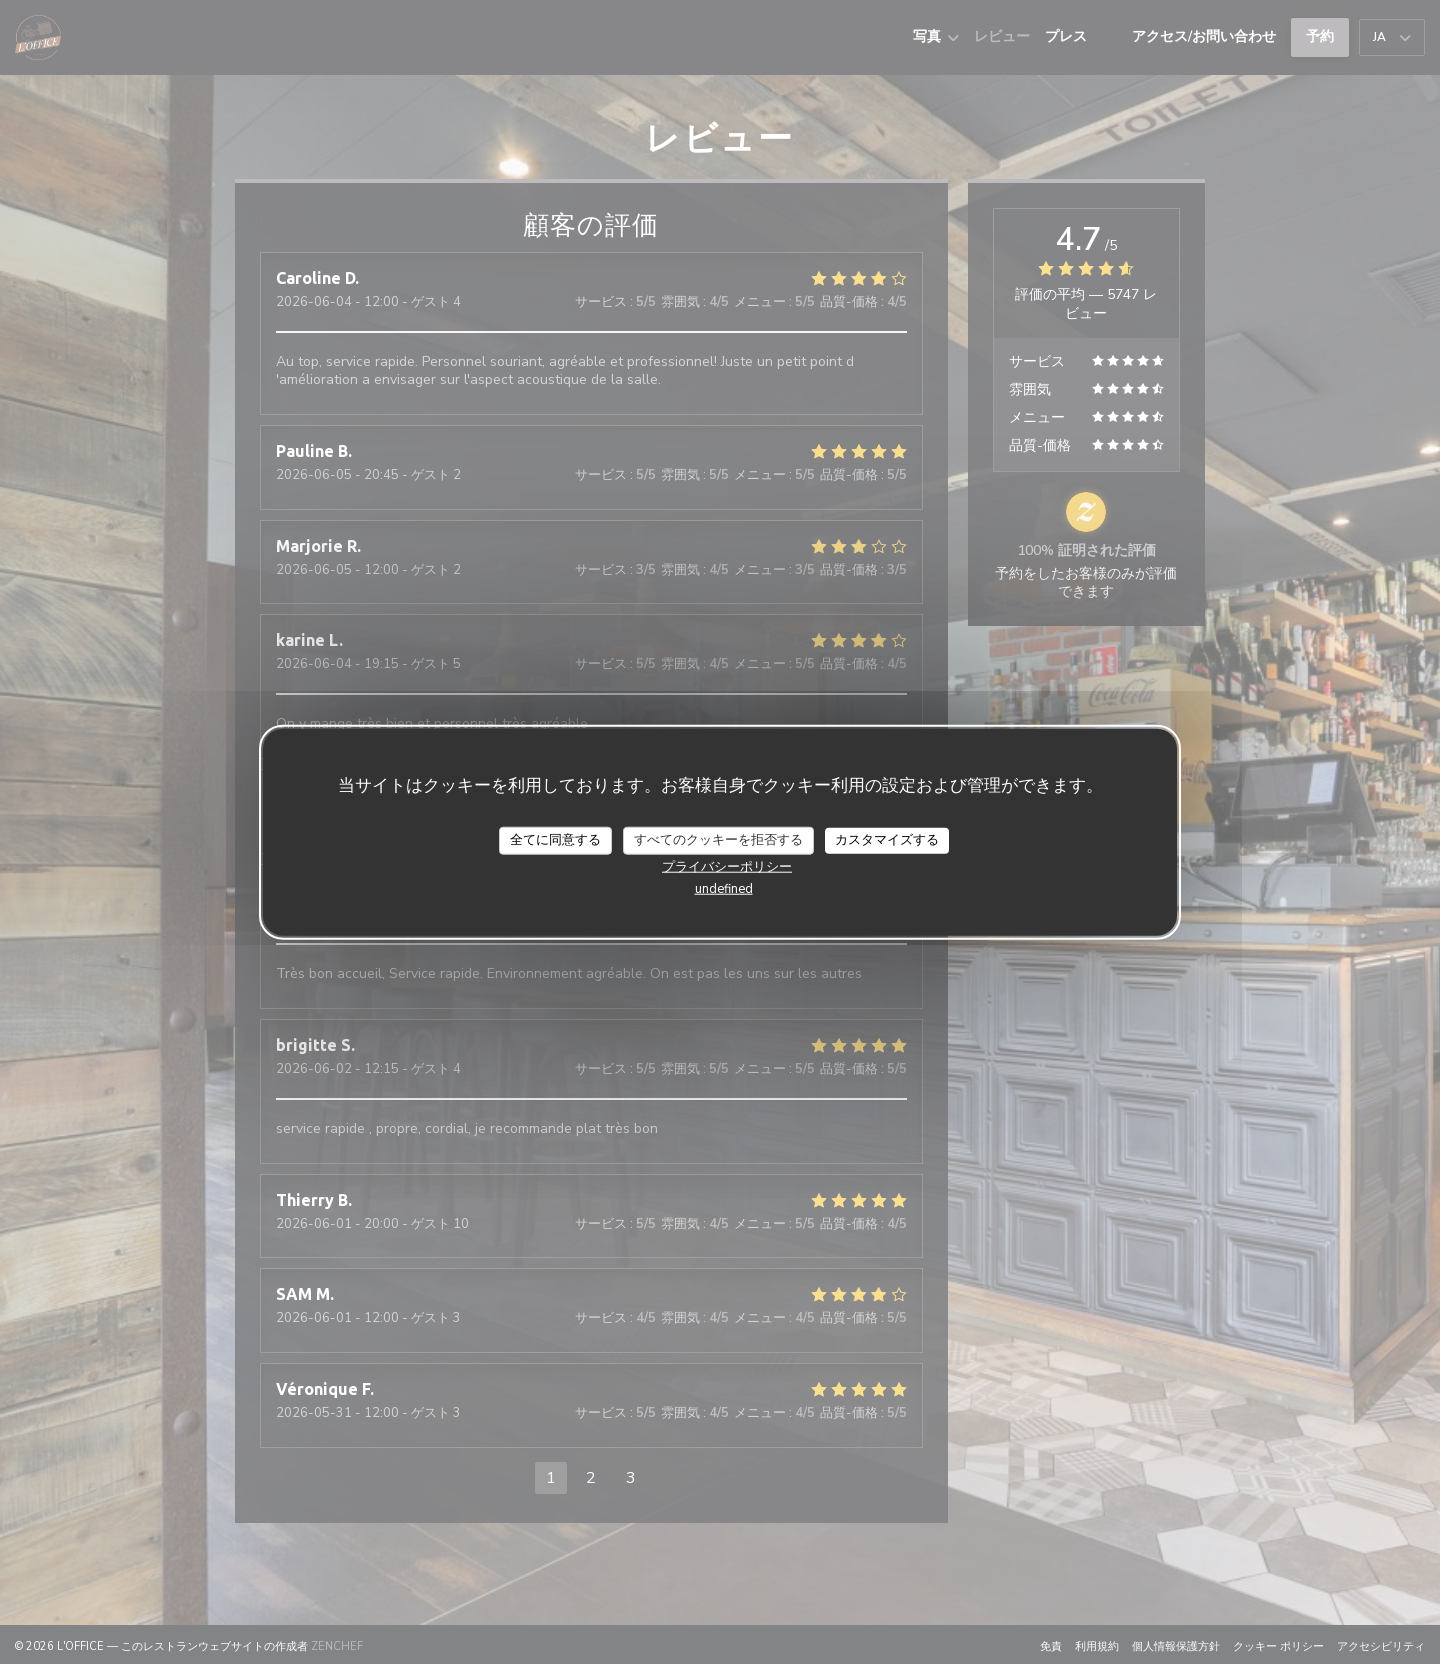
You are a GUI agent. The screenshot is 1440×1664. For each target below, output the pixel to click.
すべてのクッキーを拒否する (718, 840)
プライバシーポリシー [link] (727, 866)
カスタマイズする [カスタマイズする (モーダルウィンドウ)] (887, 840)
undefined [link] (724, 888)
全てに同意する (555, 840)
